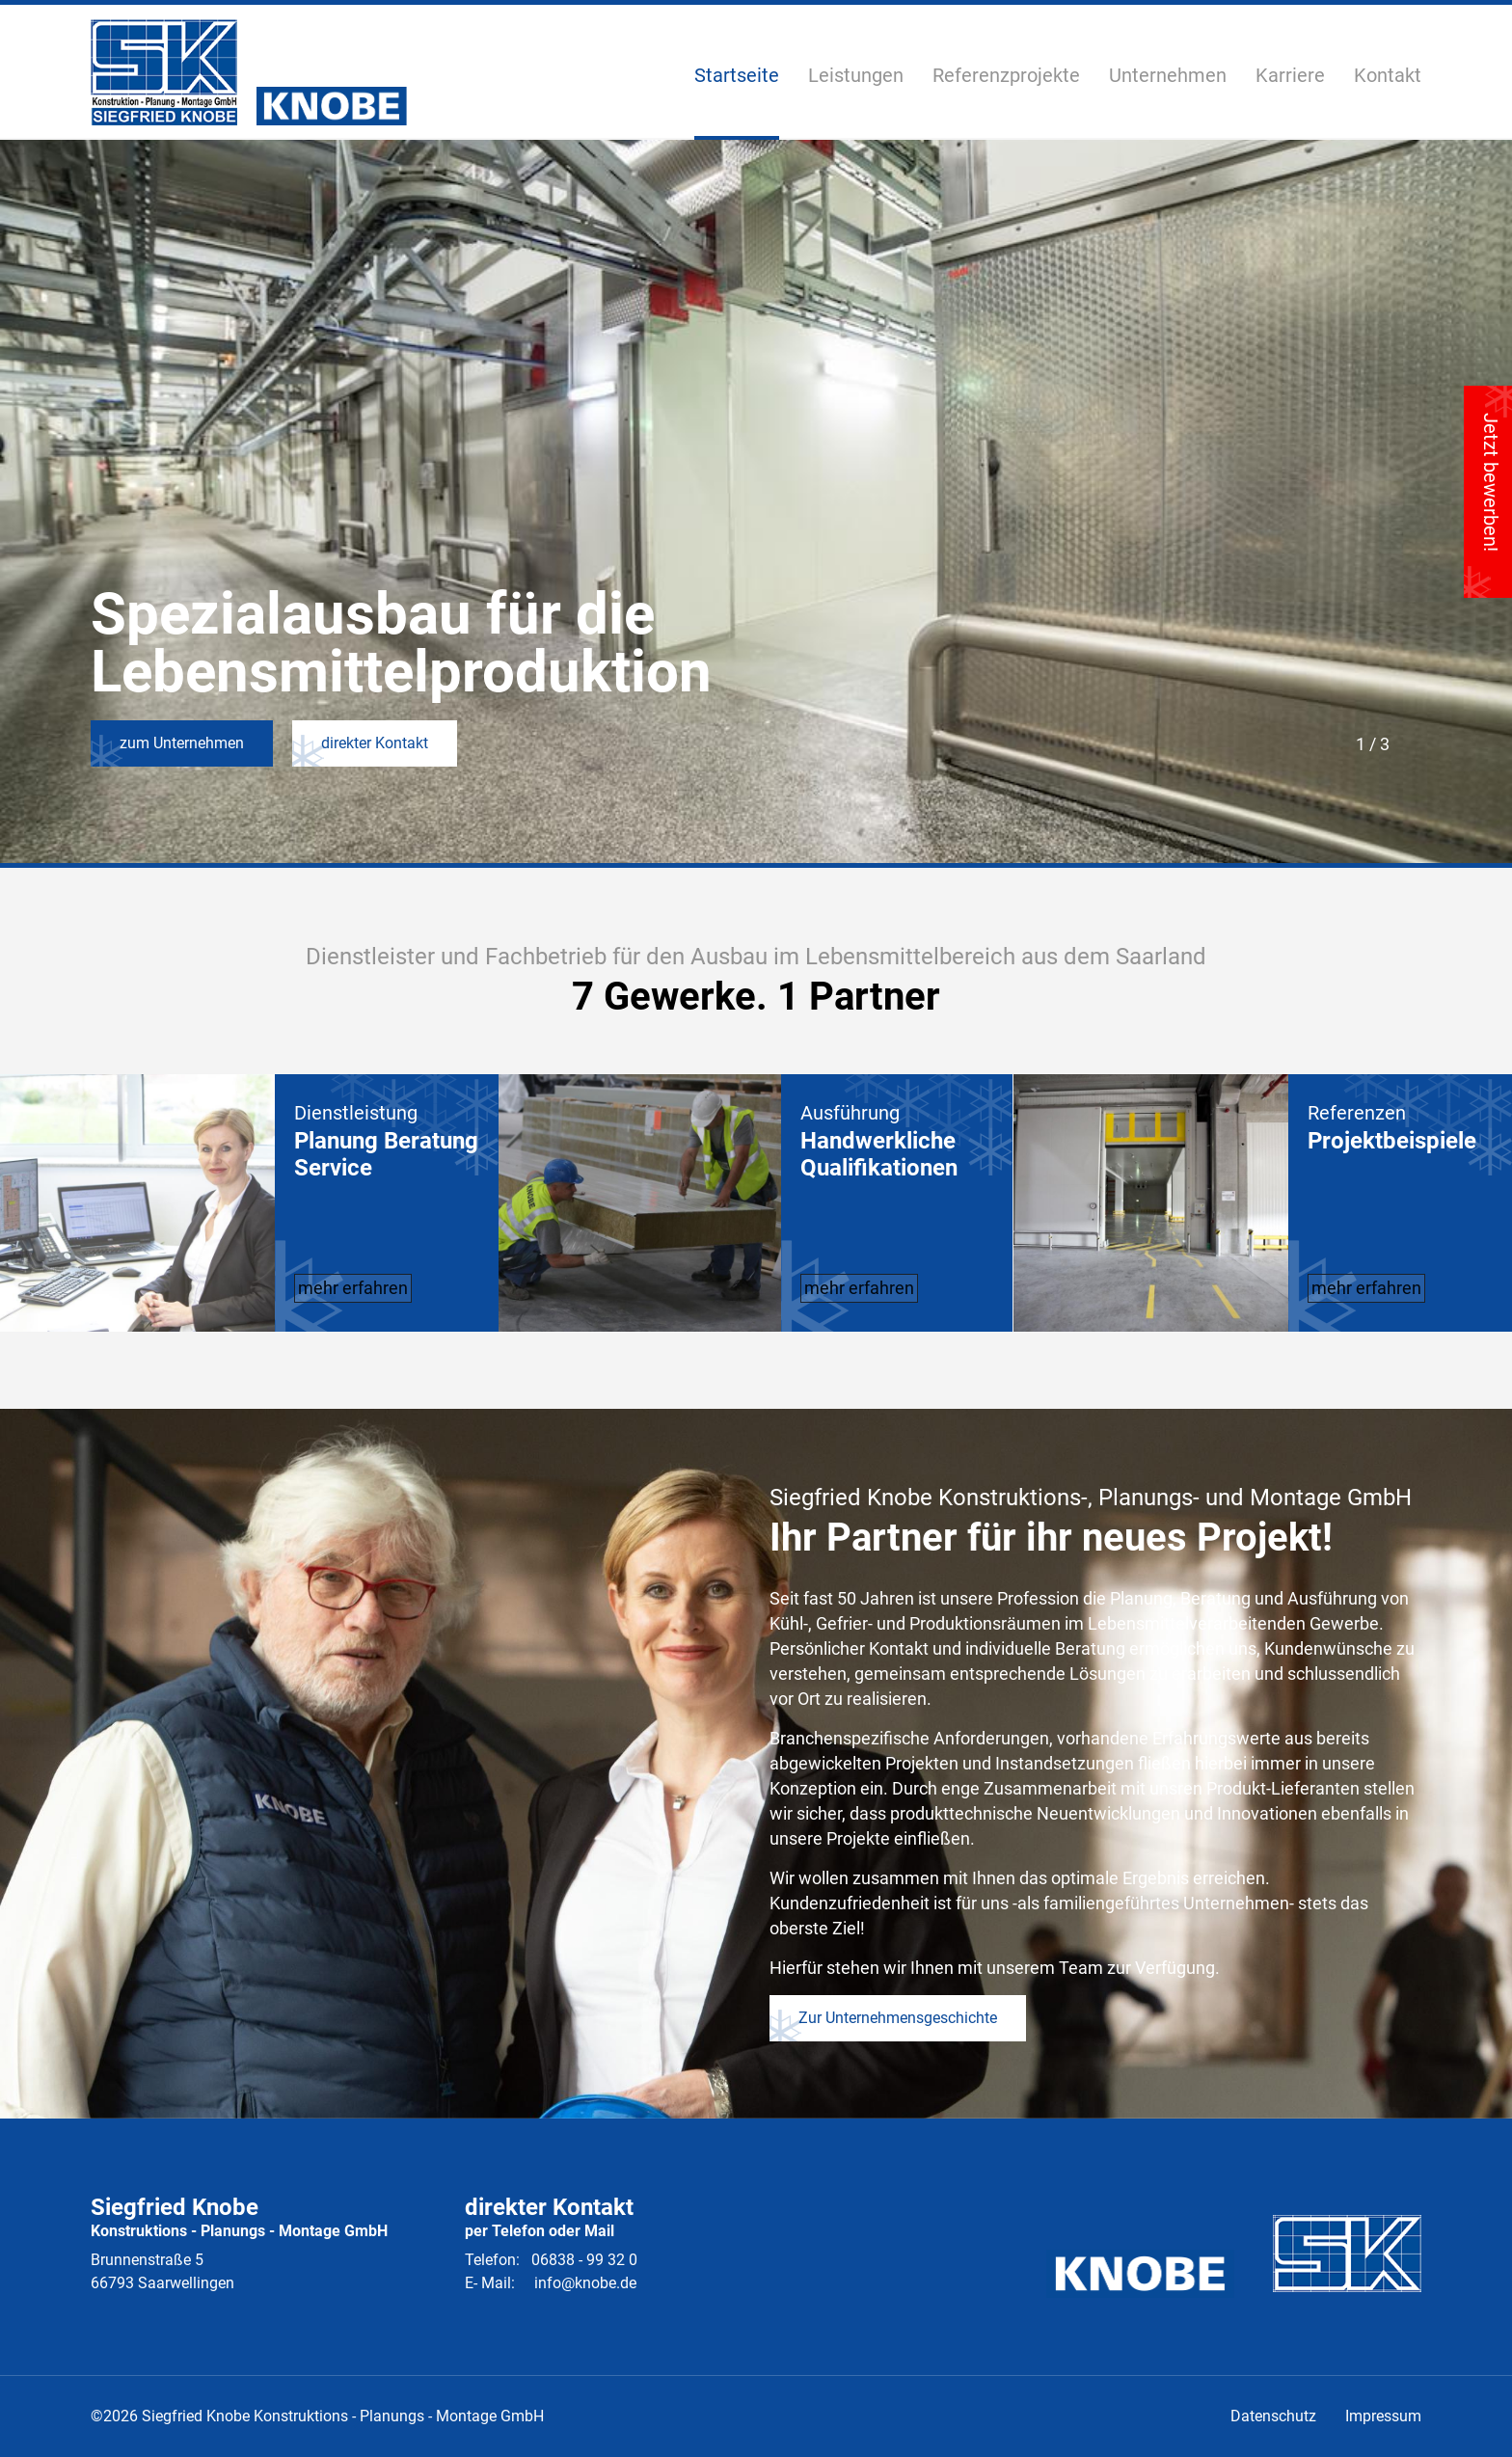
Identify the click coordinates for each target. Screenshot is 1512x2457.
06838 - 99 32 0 (584, 2260)
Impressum (1383, 2416)
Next (1408, 742)
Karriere (1290, 75)
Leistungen (856, 76)
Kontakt (1387, 75)
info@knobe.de (585, 2283)
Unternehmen (1168, 75)
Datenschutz (1273, 2416)
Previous (1331, 742)
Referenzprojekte (1006, 76)
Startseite (736, 75)
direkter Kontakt (279, 743)
